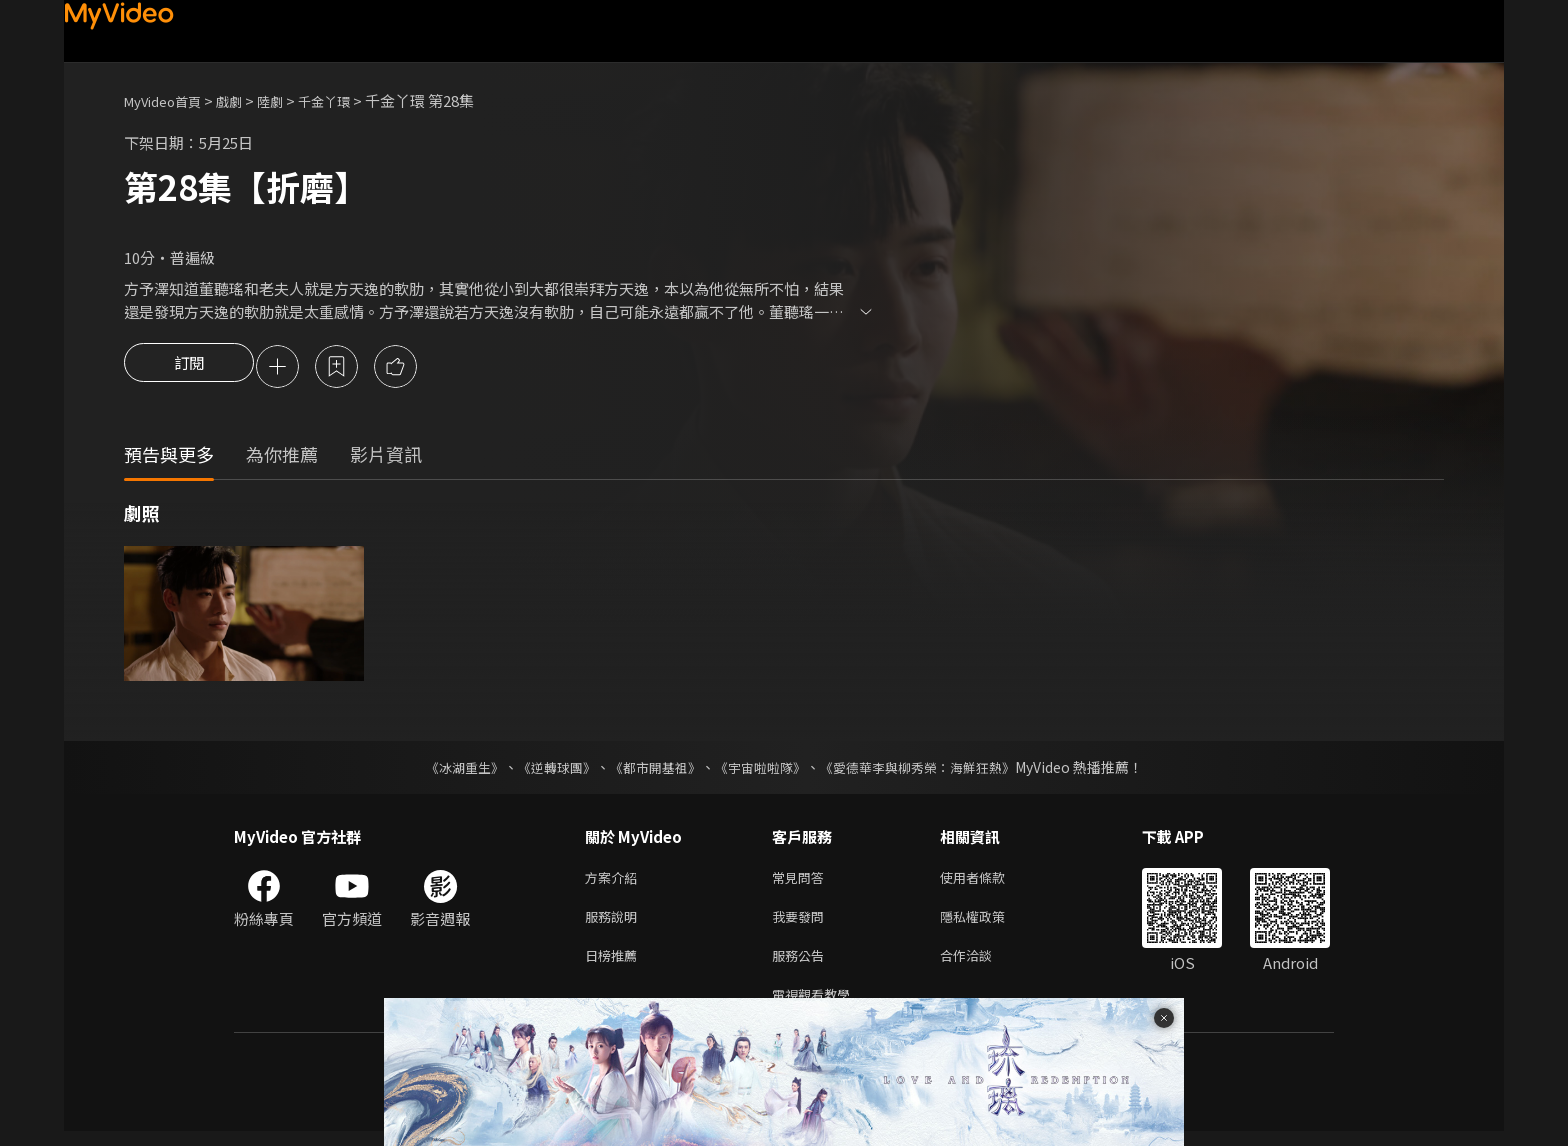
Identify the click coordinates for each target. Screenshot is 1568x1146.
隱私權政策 (989, 923)
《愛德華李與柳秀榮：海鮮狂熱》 (930, 770)
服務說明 (615, 923)
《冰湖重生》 (447, 770)
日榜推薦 (615, 965)
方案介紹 (615, 881)
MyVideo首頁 (169, 100)
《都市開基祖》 (650, 770)
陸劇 (290, 100)
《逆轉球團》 (545, 770)
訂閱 (189, 368)
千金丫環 (350, 100)
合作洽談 (982, 965)
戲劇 (245, 100)
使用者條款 (989, 881)
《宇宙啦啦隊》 (762, 770)
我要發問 (802, 923)
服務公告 (802, 965)
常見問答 (802, 881)
